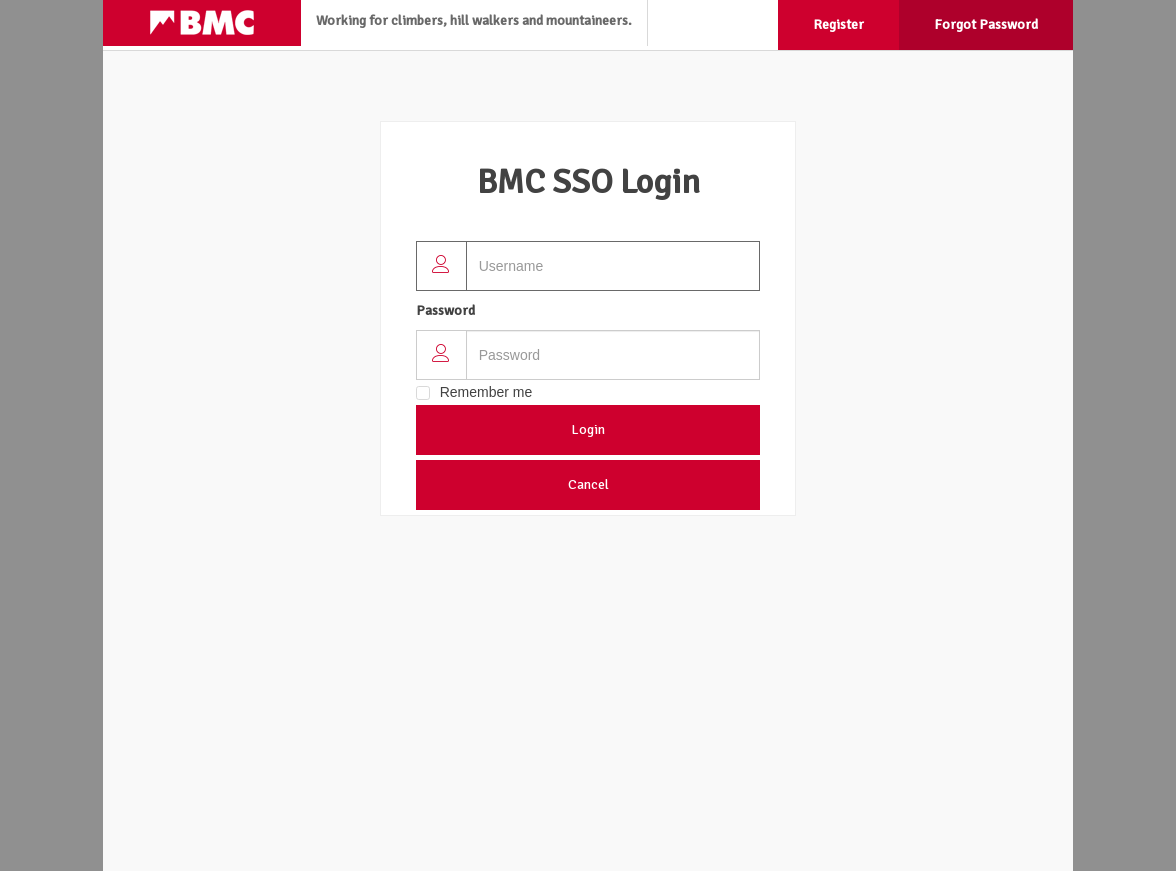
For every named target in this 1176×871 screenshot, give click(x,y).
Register (838, 24)
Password (445, 310)
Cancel (588, 484)
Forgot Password (986, 24)
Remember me (486, 392)
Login (588, 429)
